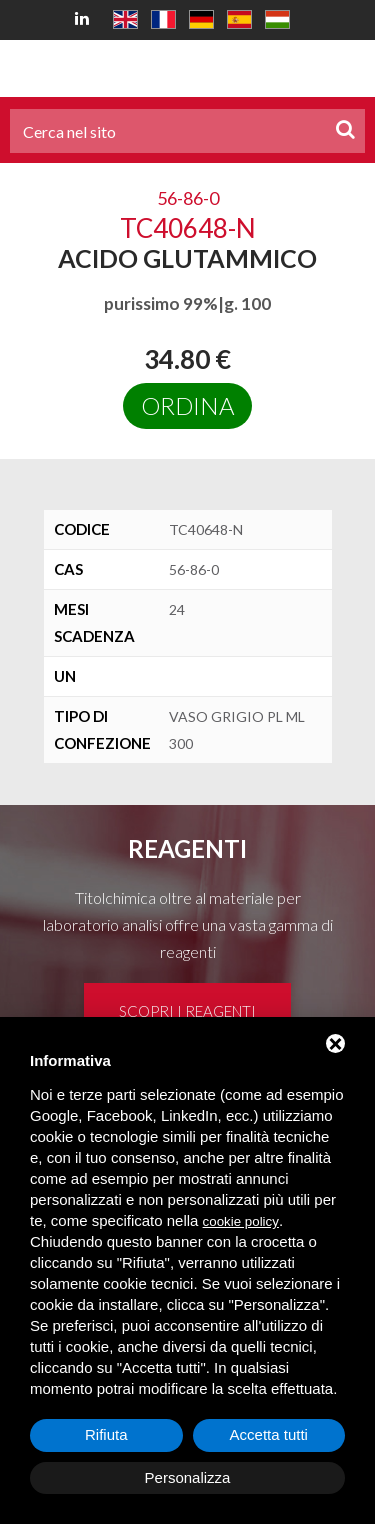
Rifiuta (106, 1434)
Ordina (187, 405)
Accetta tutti (269, 1434)
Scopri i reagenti (187, 1011)
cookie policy (241, 1221)
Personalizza (188, 1477)
